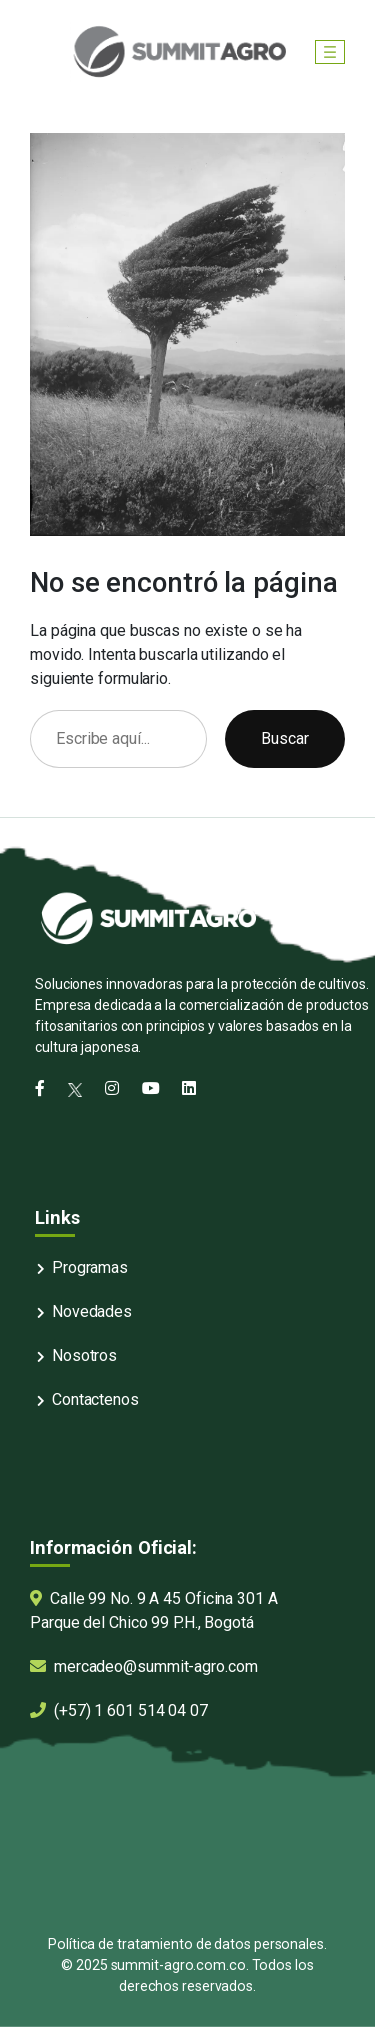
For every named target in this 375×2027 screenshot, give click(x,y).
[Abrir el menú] (330, 52)
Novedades (92, 1311)
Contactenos (95, 1399)
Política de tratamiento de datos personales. (187, 1944)
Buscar (285, 738)
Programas (90, 1267)
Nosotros (84, 1355)
